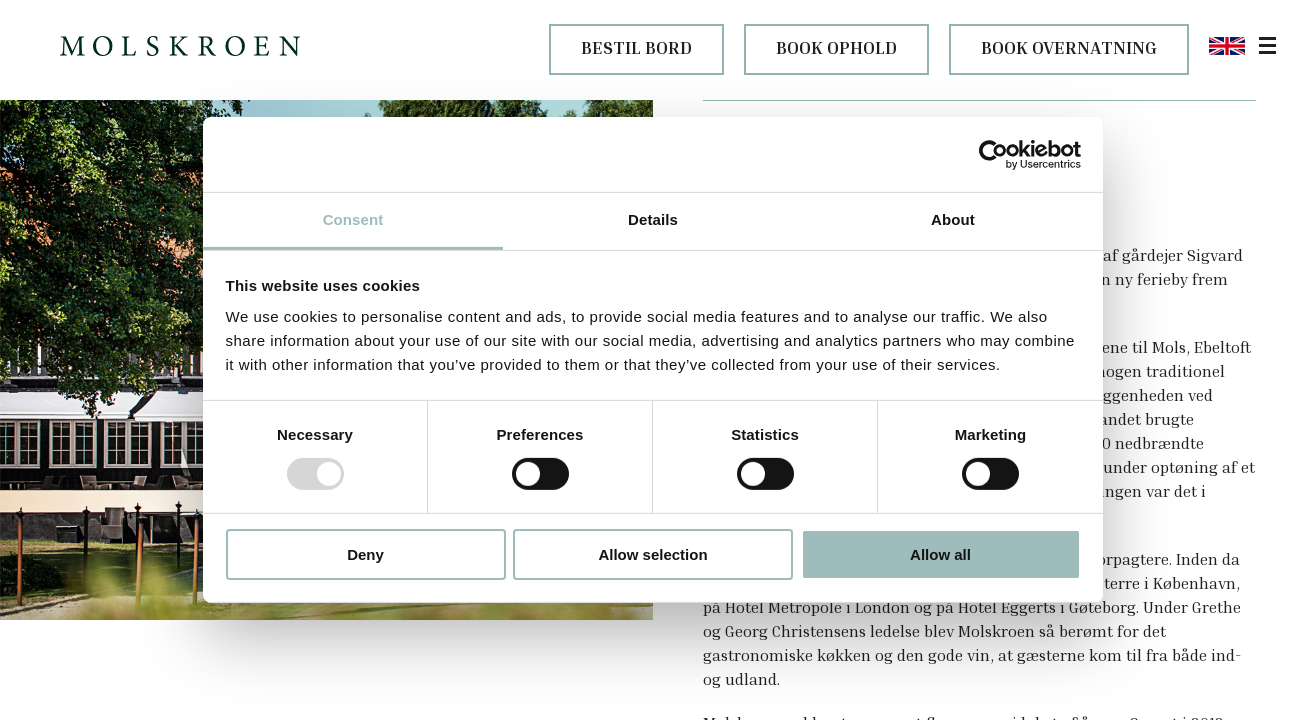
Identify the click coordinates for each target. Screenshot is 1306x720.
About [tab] (953, 219)
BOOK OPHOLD (836, 48)
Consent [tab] (353, 219)
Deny (365, 554)
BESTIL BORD (636, 48)
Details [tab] (653, 219)
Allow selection (652, 554)
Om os (99, 673)
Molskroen (46, 673)
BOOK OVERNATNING (1069, 48)
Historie (146, 673)
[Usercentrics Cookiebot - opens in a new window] (993, 154)
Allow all (940, 554)
